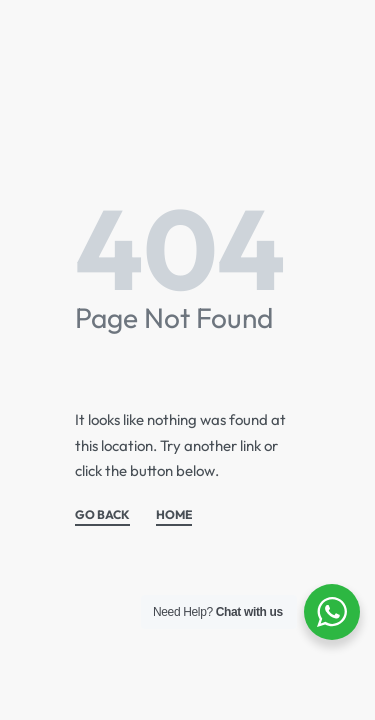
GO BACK (102, 515)
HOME (174, 515)
